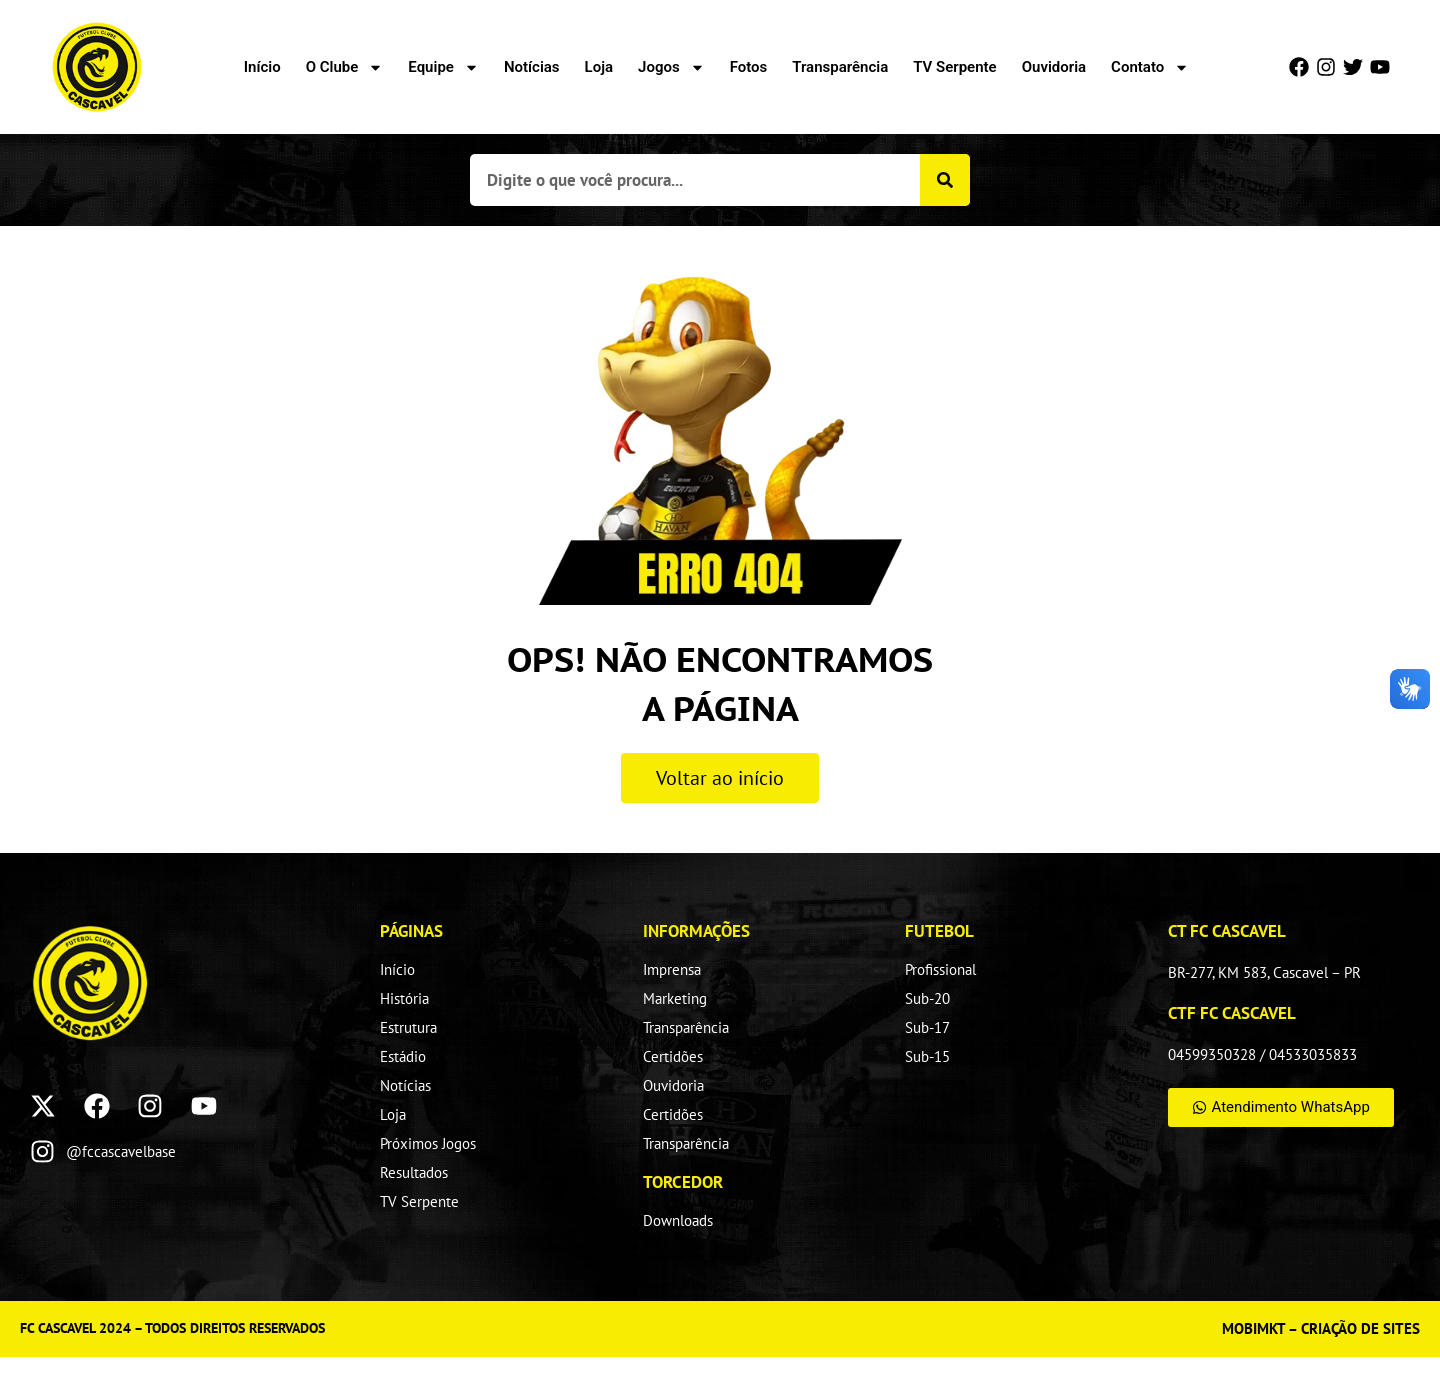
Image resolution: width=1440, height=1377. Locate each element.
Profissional (940, 969)
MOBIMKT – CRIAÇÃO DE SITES (1321, 1328)
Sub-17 (927, 1027)
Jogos (671, 67)
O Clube (345, 67)
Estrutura (408, 1027)
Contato (1150, 67)
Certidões (673, 1056)
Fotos (749, 67)
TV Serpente (954, 67)
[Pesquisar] (945, 180)
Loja (599, 67)
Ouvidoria (1054, 67)
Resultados (414, 1172)
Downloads (678, 1220)
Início (262, 67)
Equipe (443, 67)
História (404, 998)
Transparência (840, 67)
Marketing (675, 998)
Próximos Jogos (428, 1143)
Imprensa (672, 969)
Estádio (403, 1056)
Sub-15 (927, 1056)
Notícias (532, 67)
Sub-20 (927, 998)
